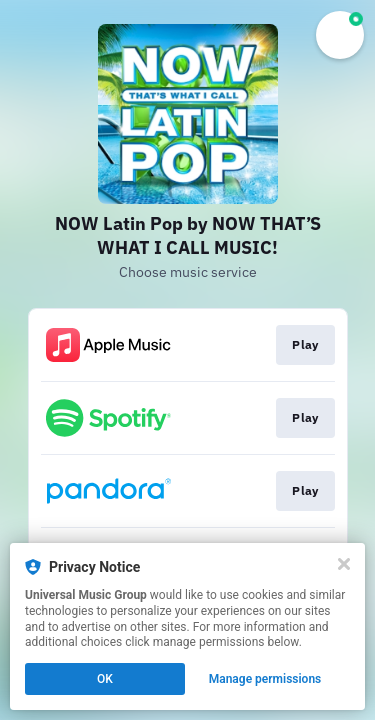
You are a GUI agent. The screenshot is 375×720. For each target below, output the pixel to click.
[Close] (344, 564)
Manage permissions (265, 679)
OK (105, 679)
